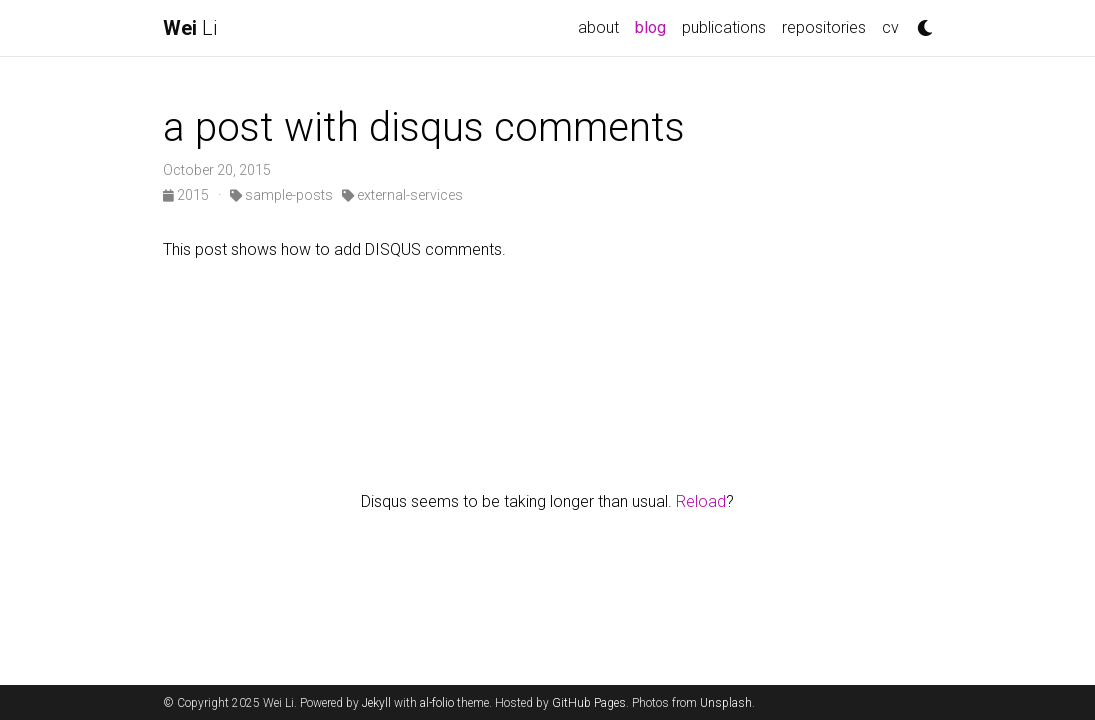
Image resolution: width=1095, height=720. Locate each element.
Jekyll (376, 703)
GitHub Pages (589, 703)
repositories (824, 27)
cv (890, 27)
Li (190, 28)
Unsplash (726, 703)
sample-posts (281, 195)
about (598, 27)
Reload (701, 501)
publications (724, 27)
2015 (187, 195)
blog (654, 26)
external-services (402, 195)
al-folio (437, 703)
